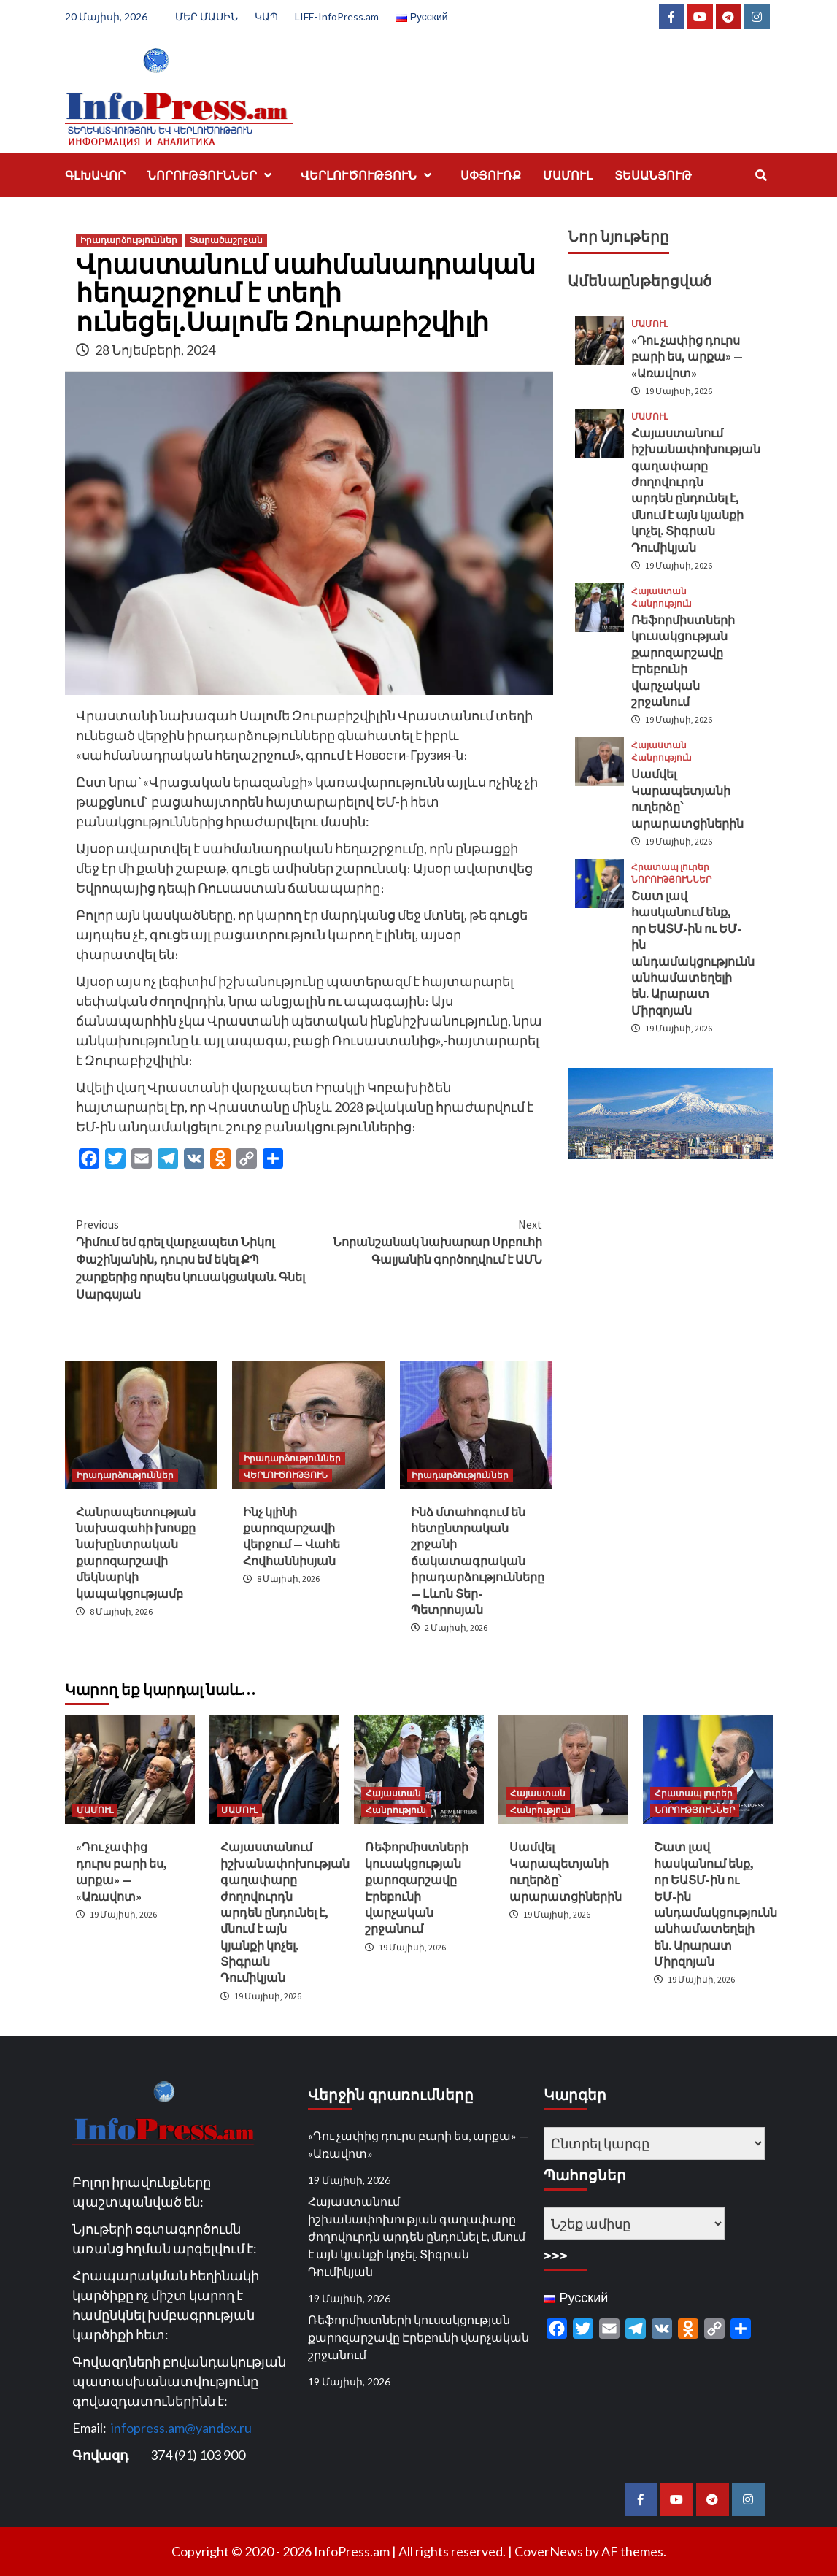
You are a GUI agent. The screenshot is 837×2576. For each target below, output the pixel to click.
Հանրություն (661, 603)
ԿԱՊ (266, 16)
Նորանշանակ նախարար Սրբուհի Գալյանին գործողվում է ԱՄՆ (425, 1240)
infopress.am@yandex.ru (181, 2428)
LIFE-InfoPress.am (337, 16)
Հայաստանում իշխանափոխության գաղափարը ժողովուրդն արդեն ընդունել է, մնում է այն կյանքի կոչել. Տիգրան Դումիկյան (285, 1912)
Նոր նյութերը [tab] (618, 236)
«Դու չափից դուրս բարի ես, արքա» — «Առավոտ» (687, 356)
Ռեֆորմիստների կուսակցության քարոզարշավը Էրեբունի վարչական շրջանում (418, 2336)
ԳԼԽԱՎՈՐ (95, 175)
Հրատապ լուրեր (670, 867)
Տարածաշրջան (226, 239)
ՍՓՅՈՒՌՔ (490, 175)
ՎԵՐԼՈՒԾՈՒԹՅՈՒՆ (370, 175)
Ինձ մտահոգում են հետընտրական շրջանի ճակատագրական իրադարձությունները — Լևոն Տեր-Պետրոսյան (477, 1560)
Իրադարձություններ (128, 239)
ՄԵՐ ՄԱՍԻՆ (206, 16)
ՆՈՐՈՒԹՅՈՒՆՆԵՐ (213, 175)
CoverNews (548, 2551)
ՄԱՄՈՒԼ (568, 175)
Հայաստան (659, 591)
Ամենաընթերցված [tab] (639, 281)
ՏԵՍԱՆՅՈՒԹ (653, 175)
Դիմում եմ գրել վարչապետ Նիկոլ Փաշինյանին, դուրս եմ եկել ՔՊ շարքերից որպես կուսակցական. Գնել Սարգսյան (192, 1258)
